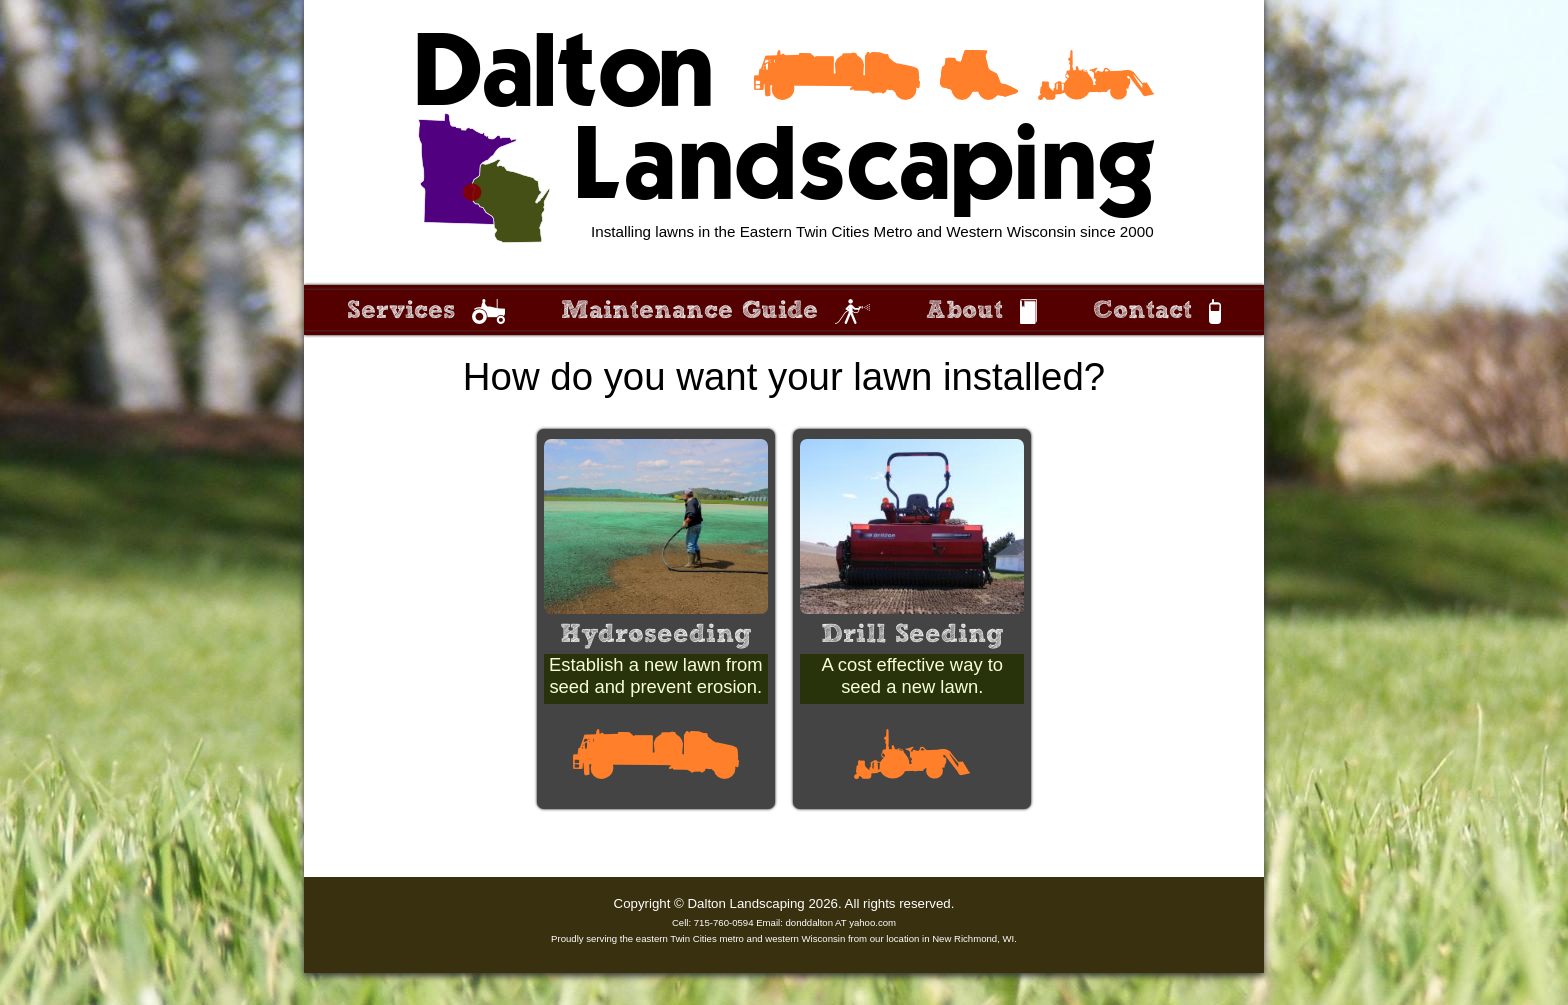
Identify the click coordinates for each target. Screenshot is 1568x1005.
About (964, 310)
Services (401, 310)
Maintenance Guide (689, 310)
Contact (1142, 310)
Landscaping (864, 167)
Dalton (563, 74)
